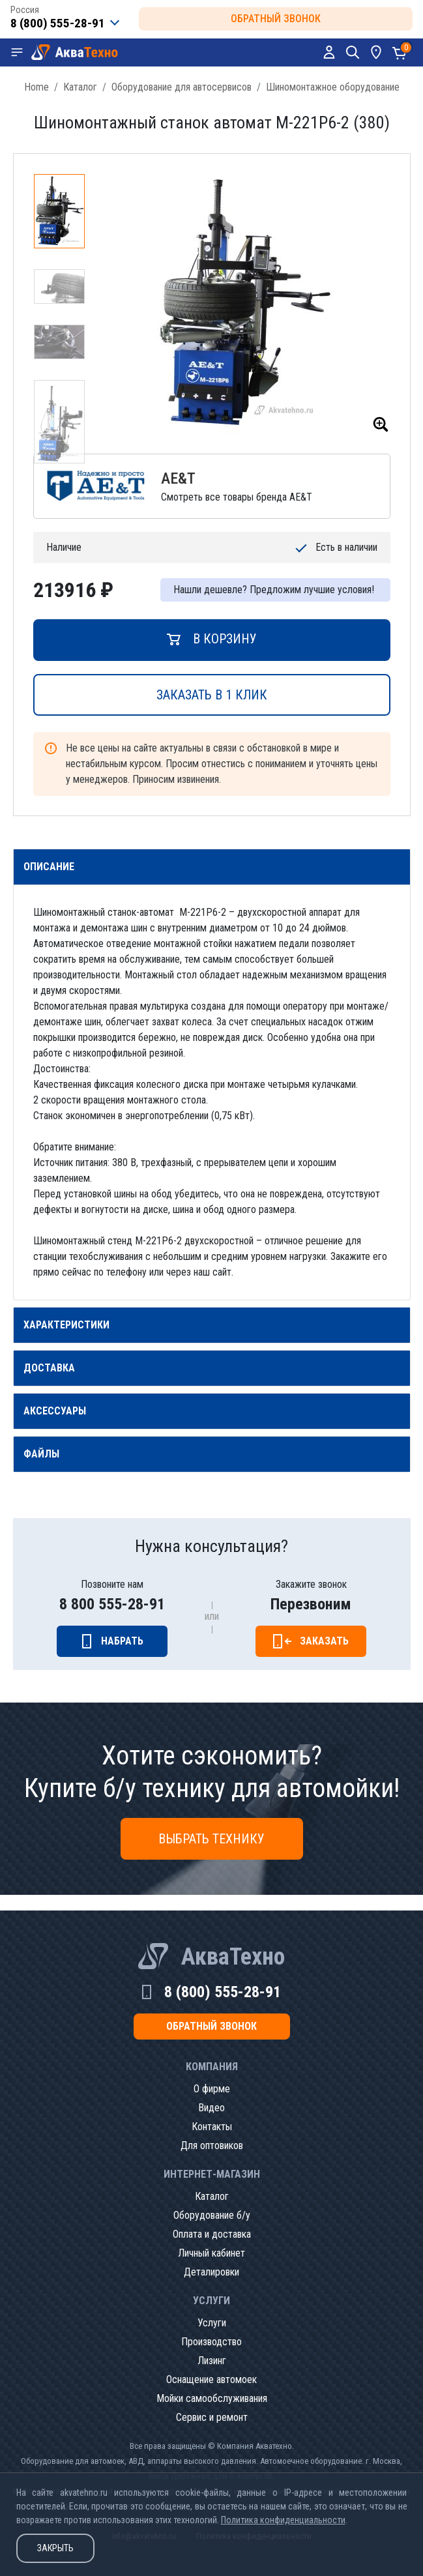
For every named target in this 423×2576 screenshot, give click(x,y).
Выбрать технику (211, 1839)
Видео (211, 2107)
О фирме (212, 2089)
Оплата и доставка (212, 2234)
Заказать (324, 1641)
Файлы (41, 1454)
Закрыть (55, 2548)
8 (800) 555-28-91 (222, 1992)
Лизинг (211, 2360)
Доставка (49, 1368)
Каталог (80, 87)
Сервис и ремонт (212, 2417)
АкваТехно (233, 1956)
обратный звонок (276, 18)
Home (36, 87)
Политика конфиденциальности (283, 2520)
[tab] (212, 867)
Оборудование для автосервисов (181, 87)
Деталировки (211, 2272)
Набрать (122, 1641)
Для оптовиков (212, 2145)
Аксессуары (54, 1411)
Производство (211, 2341)
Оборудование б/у (211, 2215)
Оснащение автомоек (211, 2379)
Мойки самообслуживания (211, 2398)
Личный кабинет (211, 2253)
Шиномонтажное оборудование (333, 87)
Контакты (212, 2126)
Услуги (211, 2323)
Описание (48, 866)
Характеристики (66, 1325)
